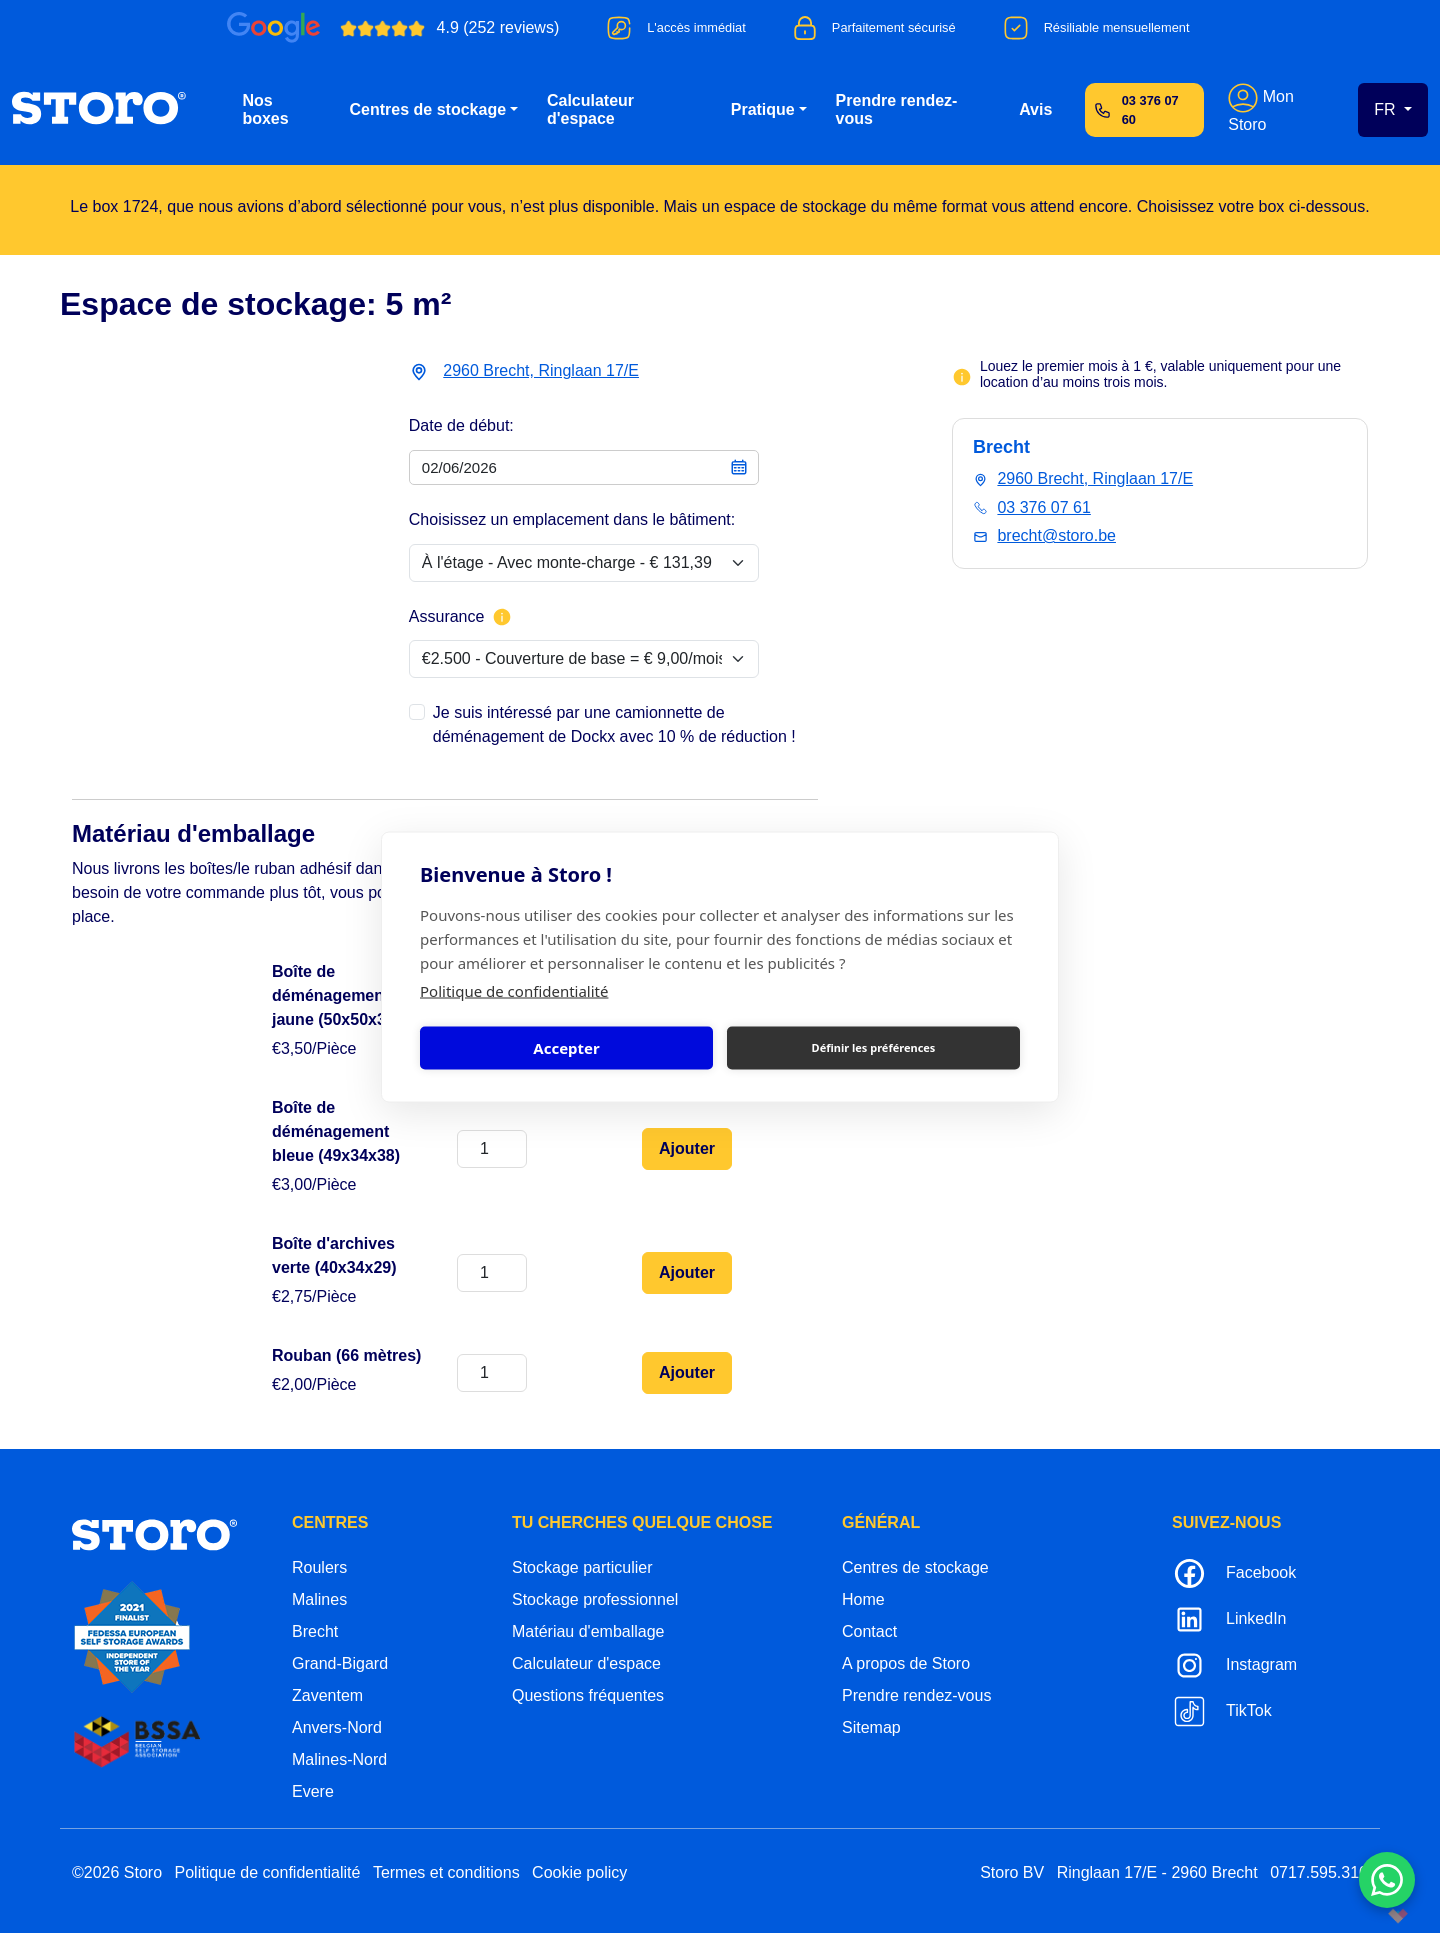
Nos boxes (265, 109)
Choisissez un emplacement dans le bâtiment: (572, 519)
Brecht (315, 1631)
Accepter (566, 1048)
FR (1387, 109)
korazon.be (1366, 1915)
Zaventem (327, 1695)
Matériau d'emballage (588, 1631)
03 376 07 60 (1150, 110)
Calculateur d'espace (590, 109)
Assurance (461, 617)
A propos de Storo (906, 1663)
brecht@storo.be (1056, 535)
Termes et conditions (446, 1872)
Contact (869, 1631)
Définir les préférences (874, 1047)
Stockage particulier (582, 1567)
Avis (1035, 109)
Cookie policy (579, 1872)
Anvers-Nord (337, 1727)
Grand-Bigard (340, 1663)
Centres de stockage (428, 109)
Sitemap (871, 1727)
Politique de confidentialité (514, 990)
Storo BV (1012, 1872)
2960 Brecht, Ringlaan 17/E (541, 370)
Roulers (319, 1567)
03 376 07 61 (1043, 507)
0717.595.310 (1319, 1872)
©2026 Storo (117, 1872)
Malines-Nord (339, 1759)
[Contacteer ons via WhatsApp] (1387, 1880)
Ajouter (687, 1148)
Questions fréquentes (588, 1695)
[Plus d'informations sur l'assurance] (502, 617)
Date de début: (461, 425)
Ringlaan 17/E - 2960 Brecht (1157, 1872)
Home (863, 1599)
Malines (319, 1599)
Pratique (763, 109)
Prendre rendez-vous (897, 109)
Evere (313, 1791)
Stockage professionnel (595, 1599)
